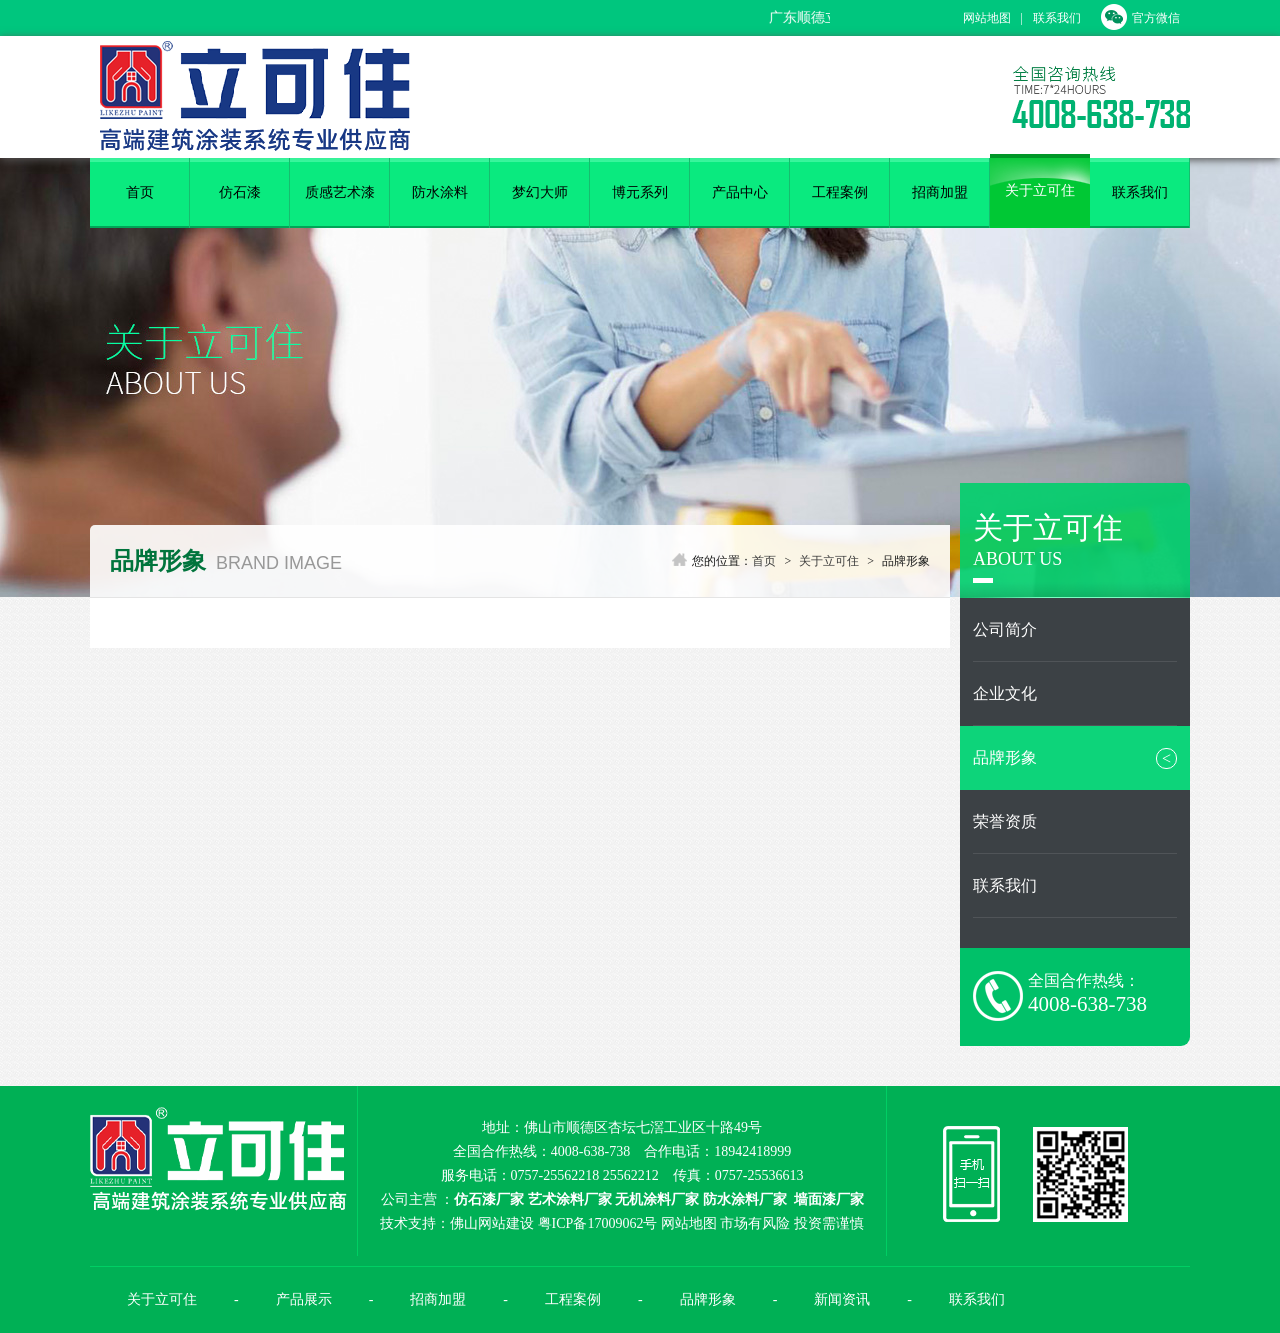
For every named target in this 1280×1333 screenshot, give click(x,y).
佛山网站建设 (492, 1223)
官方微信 (1140, 18)
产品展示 (304, 1299)
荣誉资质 (1005, 821)
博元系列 (640, 192)
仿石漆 (240, 192)
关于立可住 (1040, 190)
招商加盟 (940, 192)
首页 (140, 192)
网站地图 (987, 18)
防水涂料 (440, 192)
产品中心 (740, 192)
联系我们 (1057, 18)
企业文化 (1005, 693)
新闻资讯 (842, 1299)
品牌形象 (1075, 758)
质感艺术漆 (340, 192)
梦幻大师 (540, 192)
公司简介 (1005, 629)
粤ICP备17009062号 (598, 1223)
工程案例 (840, 192)
